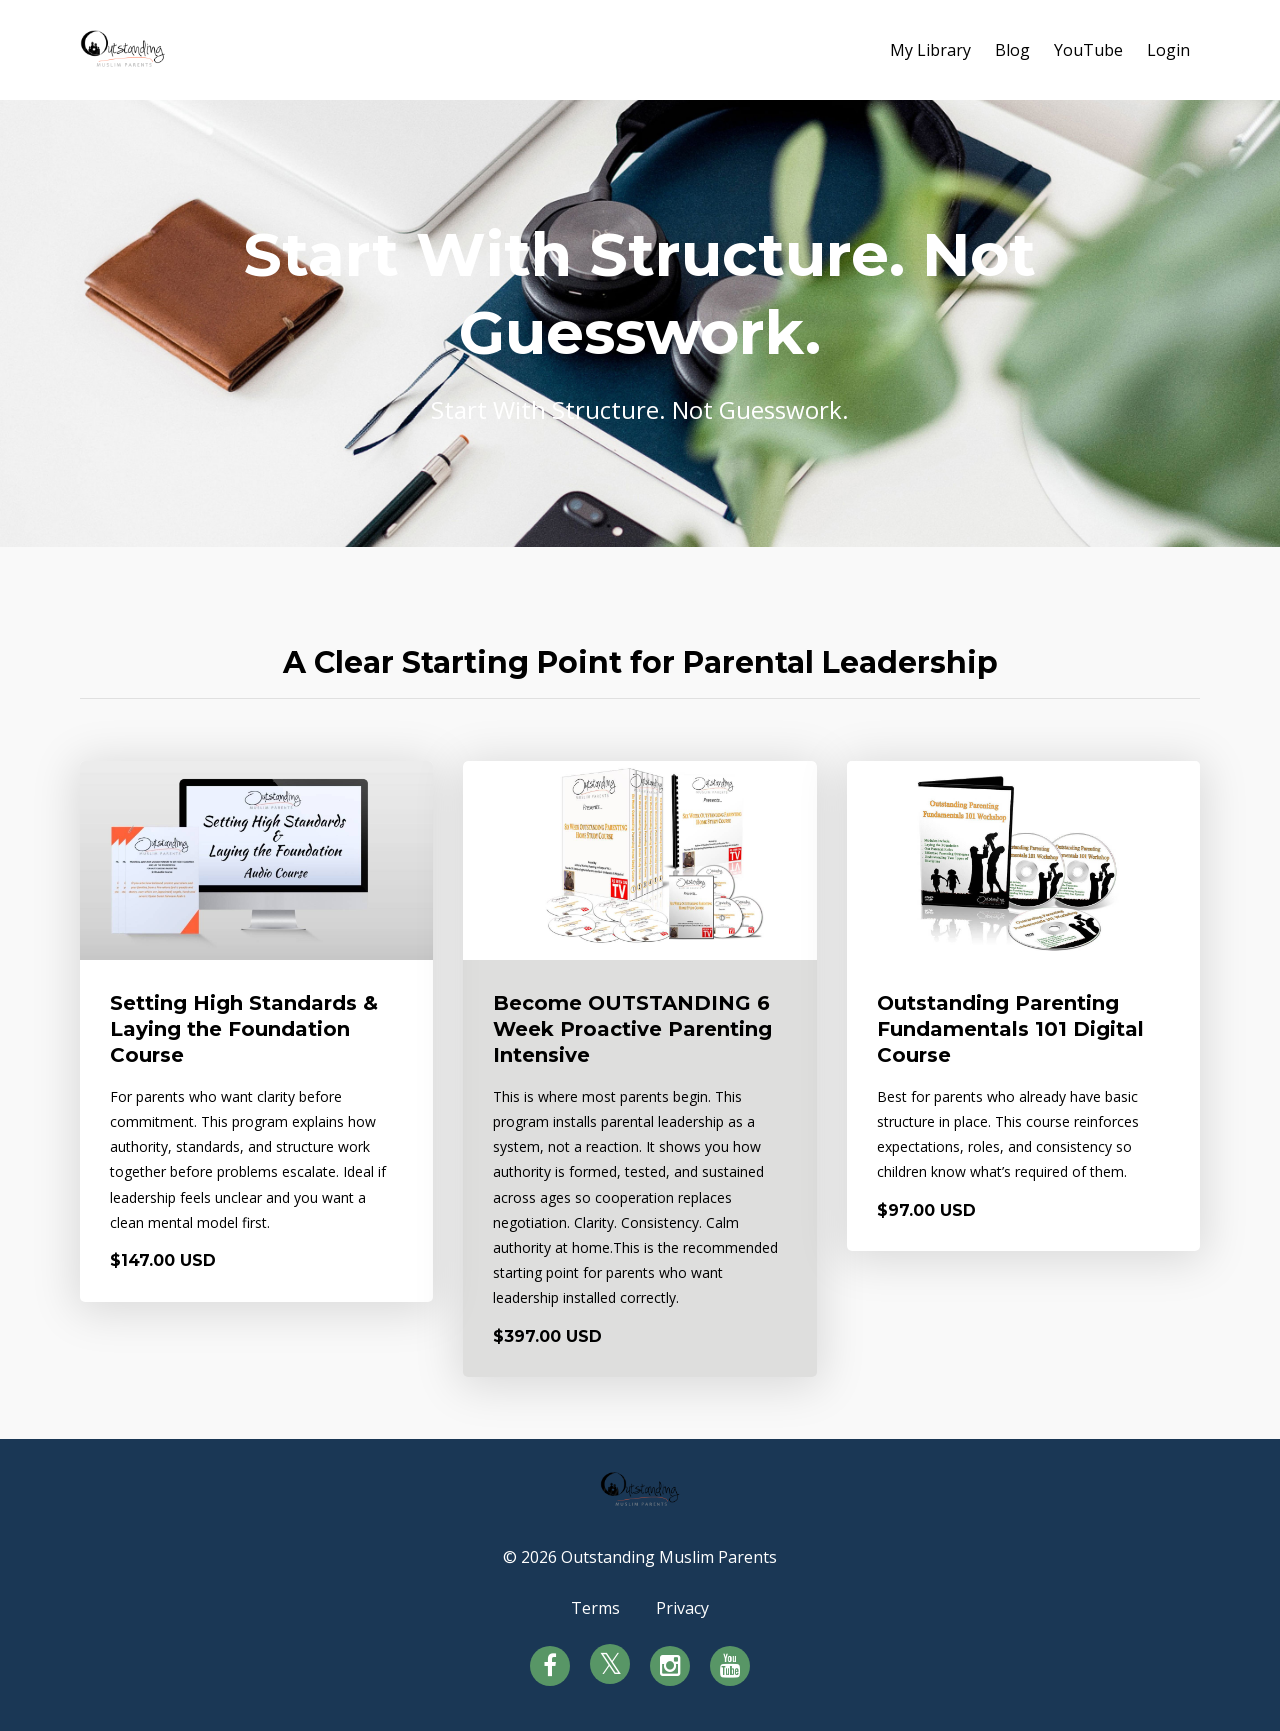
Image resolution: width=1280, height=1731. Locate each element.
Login (1168, 50)
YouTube (1088, 50)
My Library (930, 50)
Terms (595, 1608)
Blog (1012, 50)
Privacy (682, 1608)
